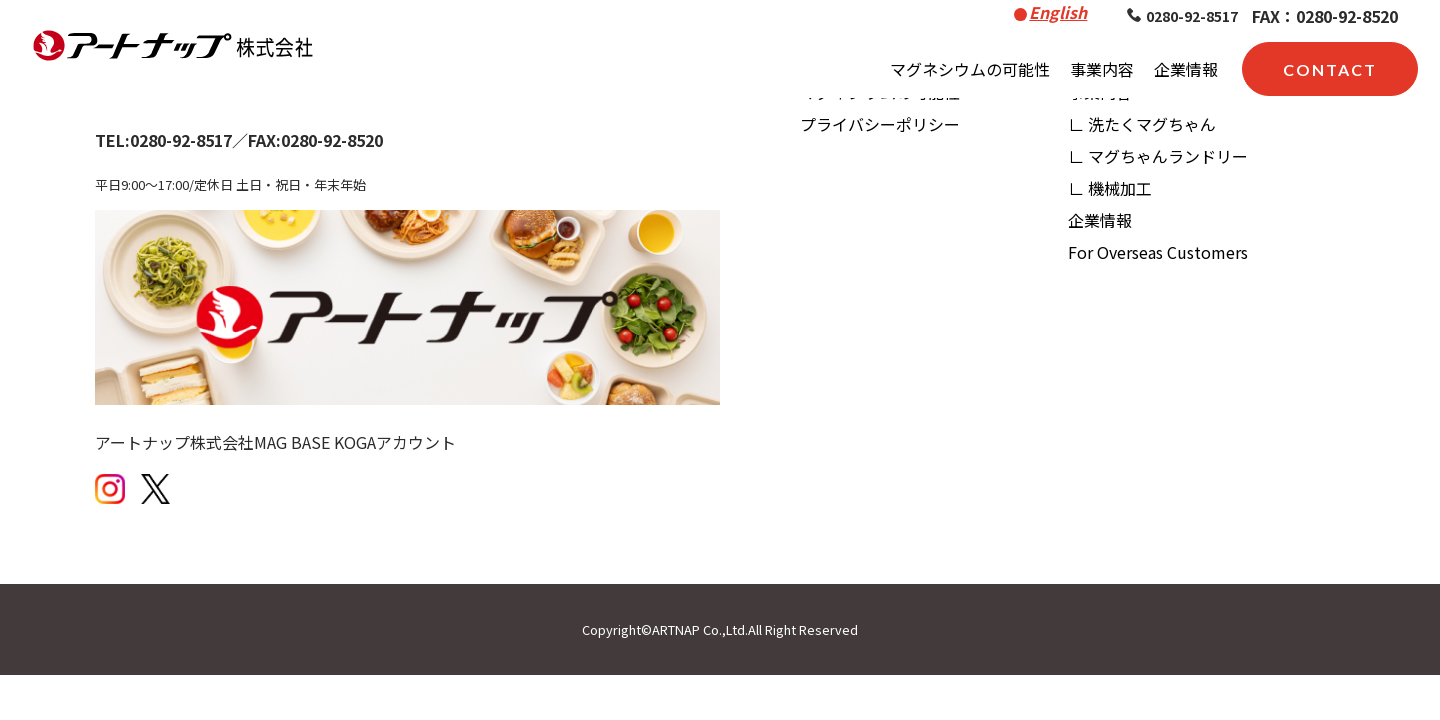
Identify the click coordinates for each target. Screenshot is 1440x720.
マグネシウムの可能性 (970, 69)
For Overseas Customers (1158, 252)
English (1058, 12)
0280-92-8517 (1182, 16)
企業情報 (1186, 69)
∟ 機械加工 (1110, 188)
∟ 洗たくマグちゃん (1142, 124)
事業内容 (1102, 69)
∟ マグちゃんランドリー (1158, 156)
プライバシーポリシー (880, 124)
